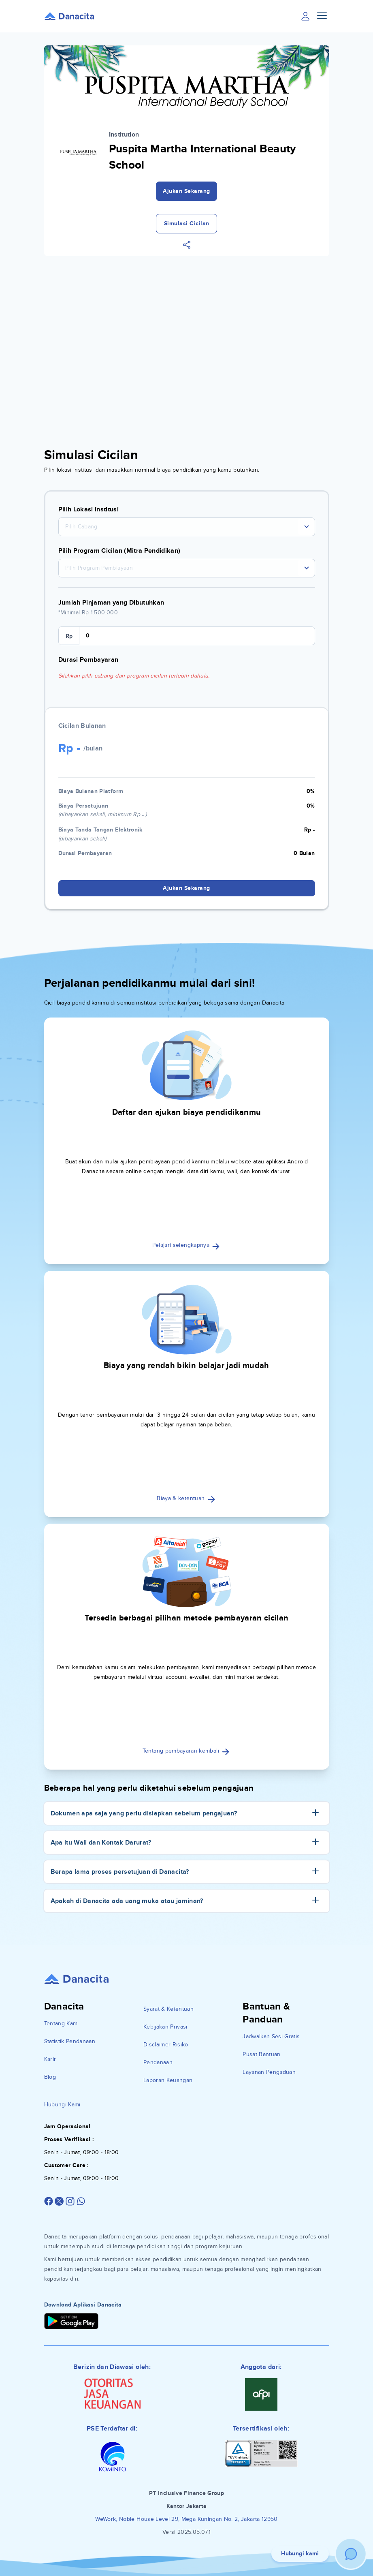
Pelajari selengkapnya (186, 1245)
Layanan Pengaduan (269, 2072)
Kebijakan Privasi (165, 2026)
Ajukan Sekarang (186, 191)
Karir (50, 2059)
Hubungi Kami (62, 2104)
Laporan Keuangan (168, 2080)
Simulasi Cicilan (186, 223)
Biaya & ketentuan (186, 1498)
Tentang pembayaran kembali (186, 1750)
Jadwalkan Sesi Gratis (271, 2036)
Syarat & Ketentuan (168, 2008)
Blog (50, 2077)
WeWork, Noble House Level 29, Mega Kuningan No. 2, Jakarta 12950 (186, 2519)
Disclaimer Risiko (165, 2044)
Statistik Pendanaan (70, 2041)
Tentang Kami (61, 2023)
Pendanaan (158, 2062)
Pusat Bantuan (262, 2054)
